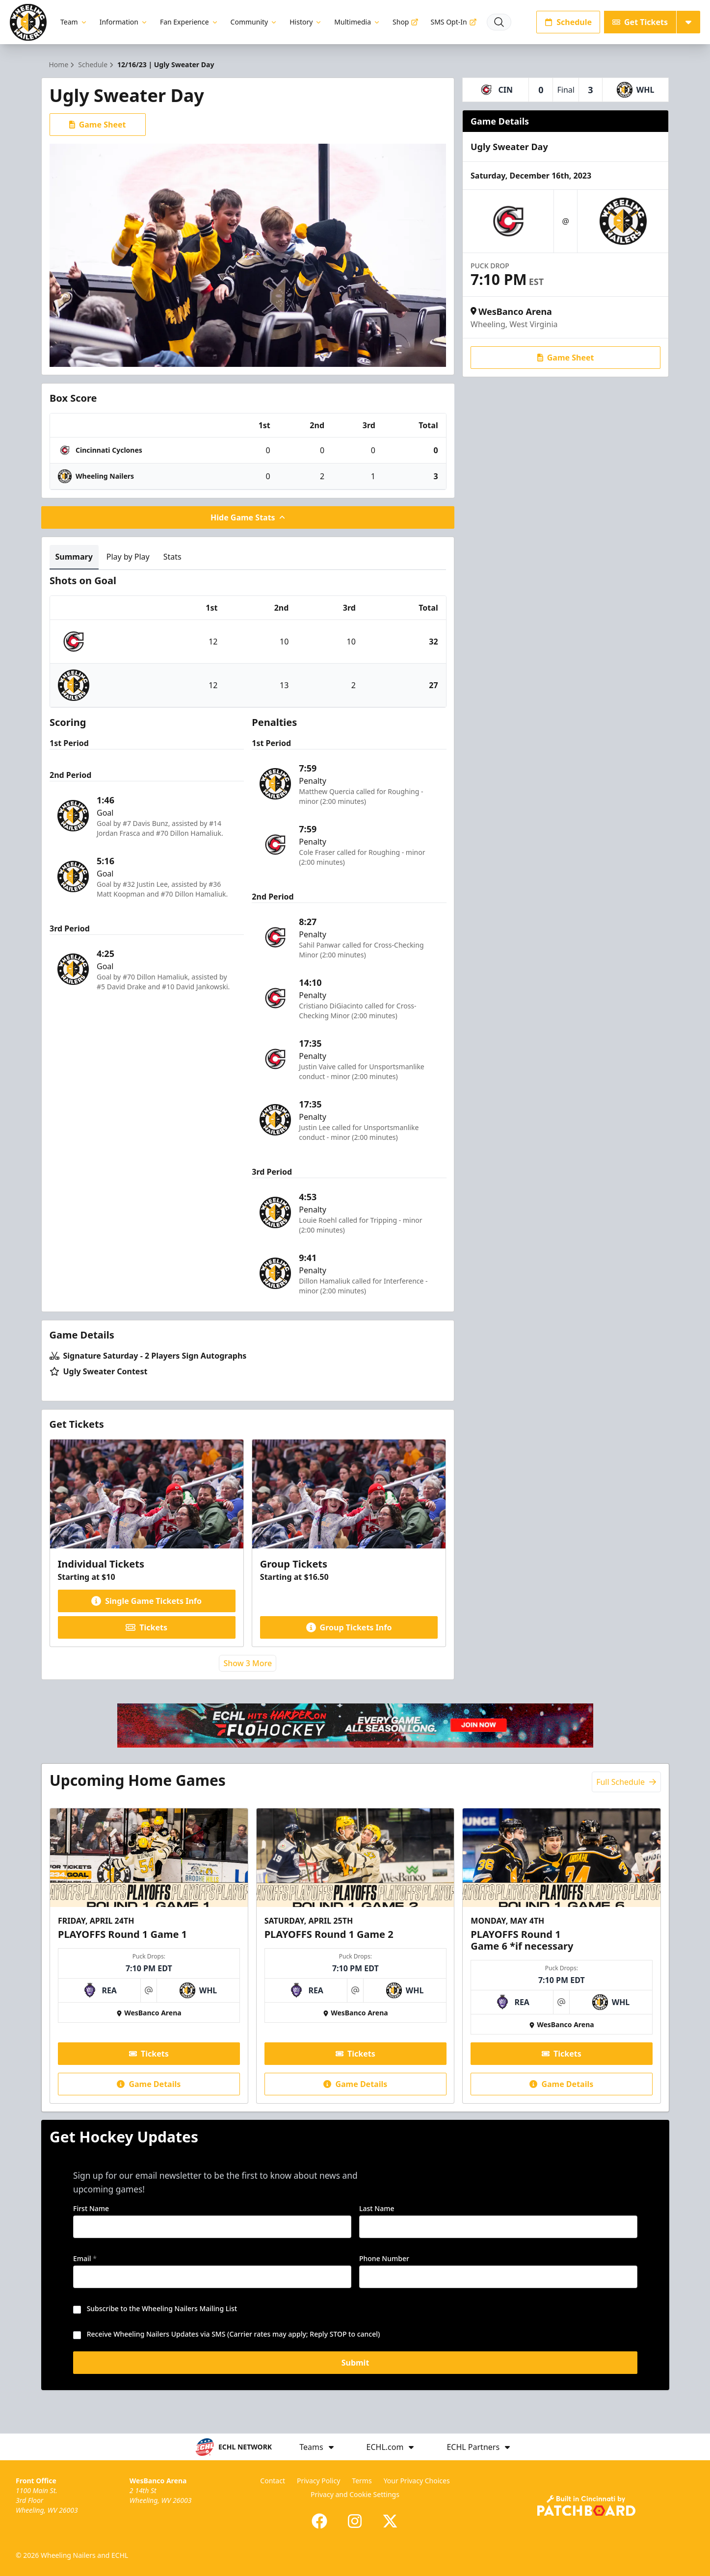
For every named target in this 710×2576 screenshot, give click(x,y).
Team (74, 21)
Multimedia (357, 21)
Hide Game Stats (247, 517)
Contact (272, 2480)
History (305, 21)
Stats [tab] (172, 556)
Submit (355, 2366)
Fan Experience (189, 21)
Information (124, 21)
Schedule (568, 22)
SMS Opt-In (453, 21)
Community (254, 21)
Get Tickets (640, 22)
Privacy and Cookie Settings (355, 2494)
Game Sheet (97, 124)
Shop (406, 21)
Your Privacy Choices (417, 2480)
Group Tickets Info (349, 1627)
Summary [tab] (74, 556)
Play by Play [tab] (128, 556)
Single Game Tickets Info (146, 1601)
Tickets (146, 1627)
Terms (361, 2480)
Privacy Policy (318, 2480)
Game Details (149, 2084)
